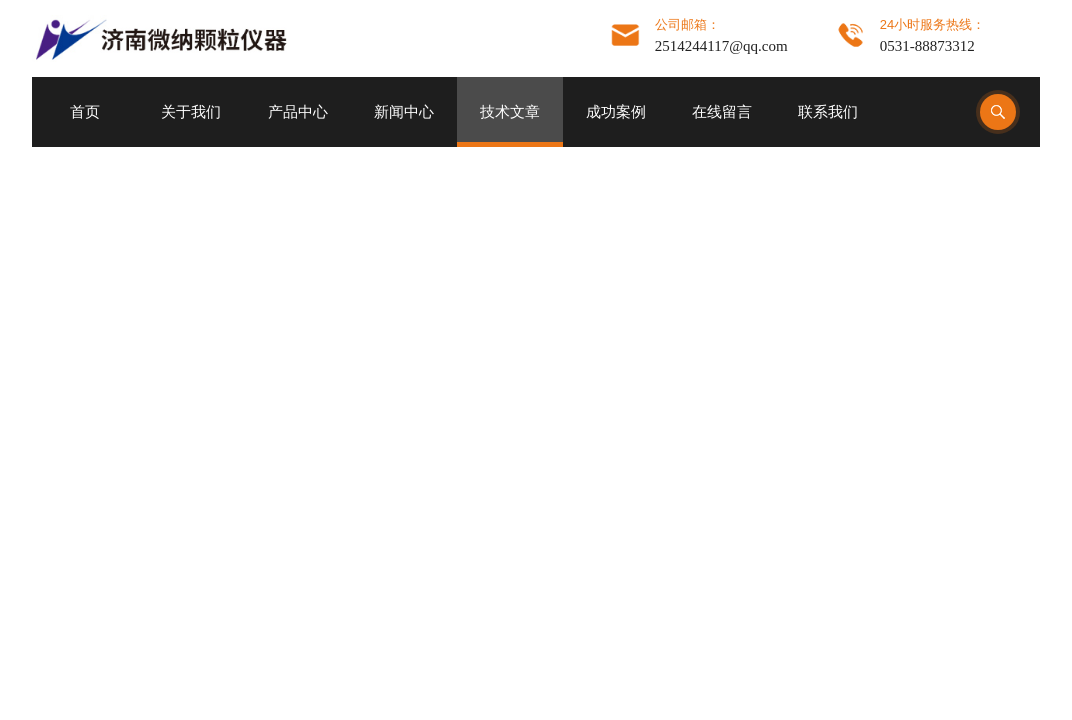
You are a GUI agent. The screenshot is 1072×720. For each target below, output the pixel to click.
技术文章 (510, 111)
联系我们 (828, 111)
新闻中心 (404, 111)
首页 (85, 111)
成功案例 (616, 111)
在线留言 (722, 111)
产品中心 (298, 111)
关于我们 (191, 111)
